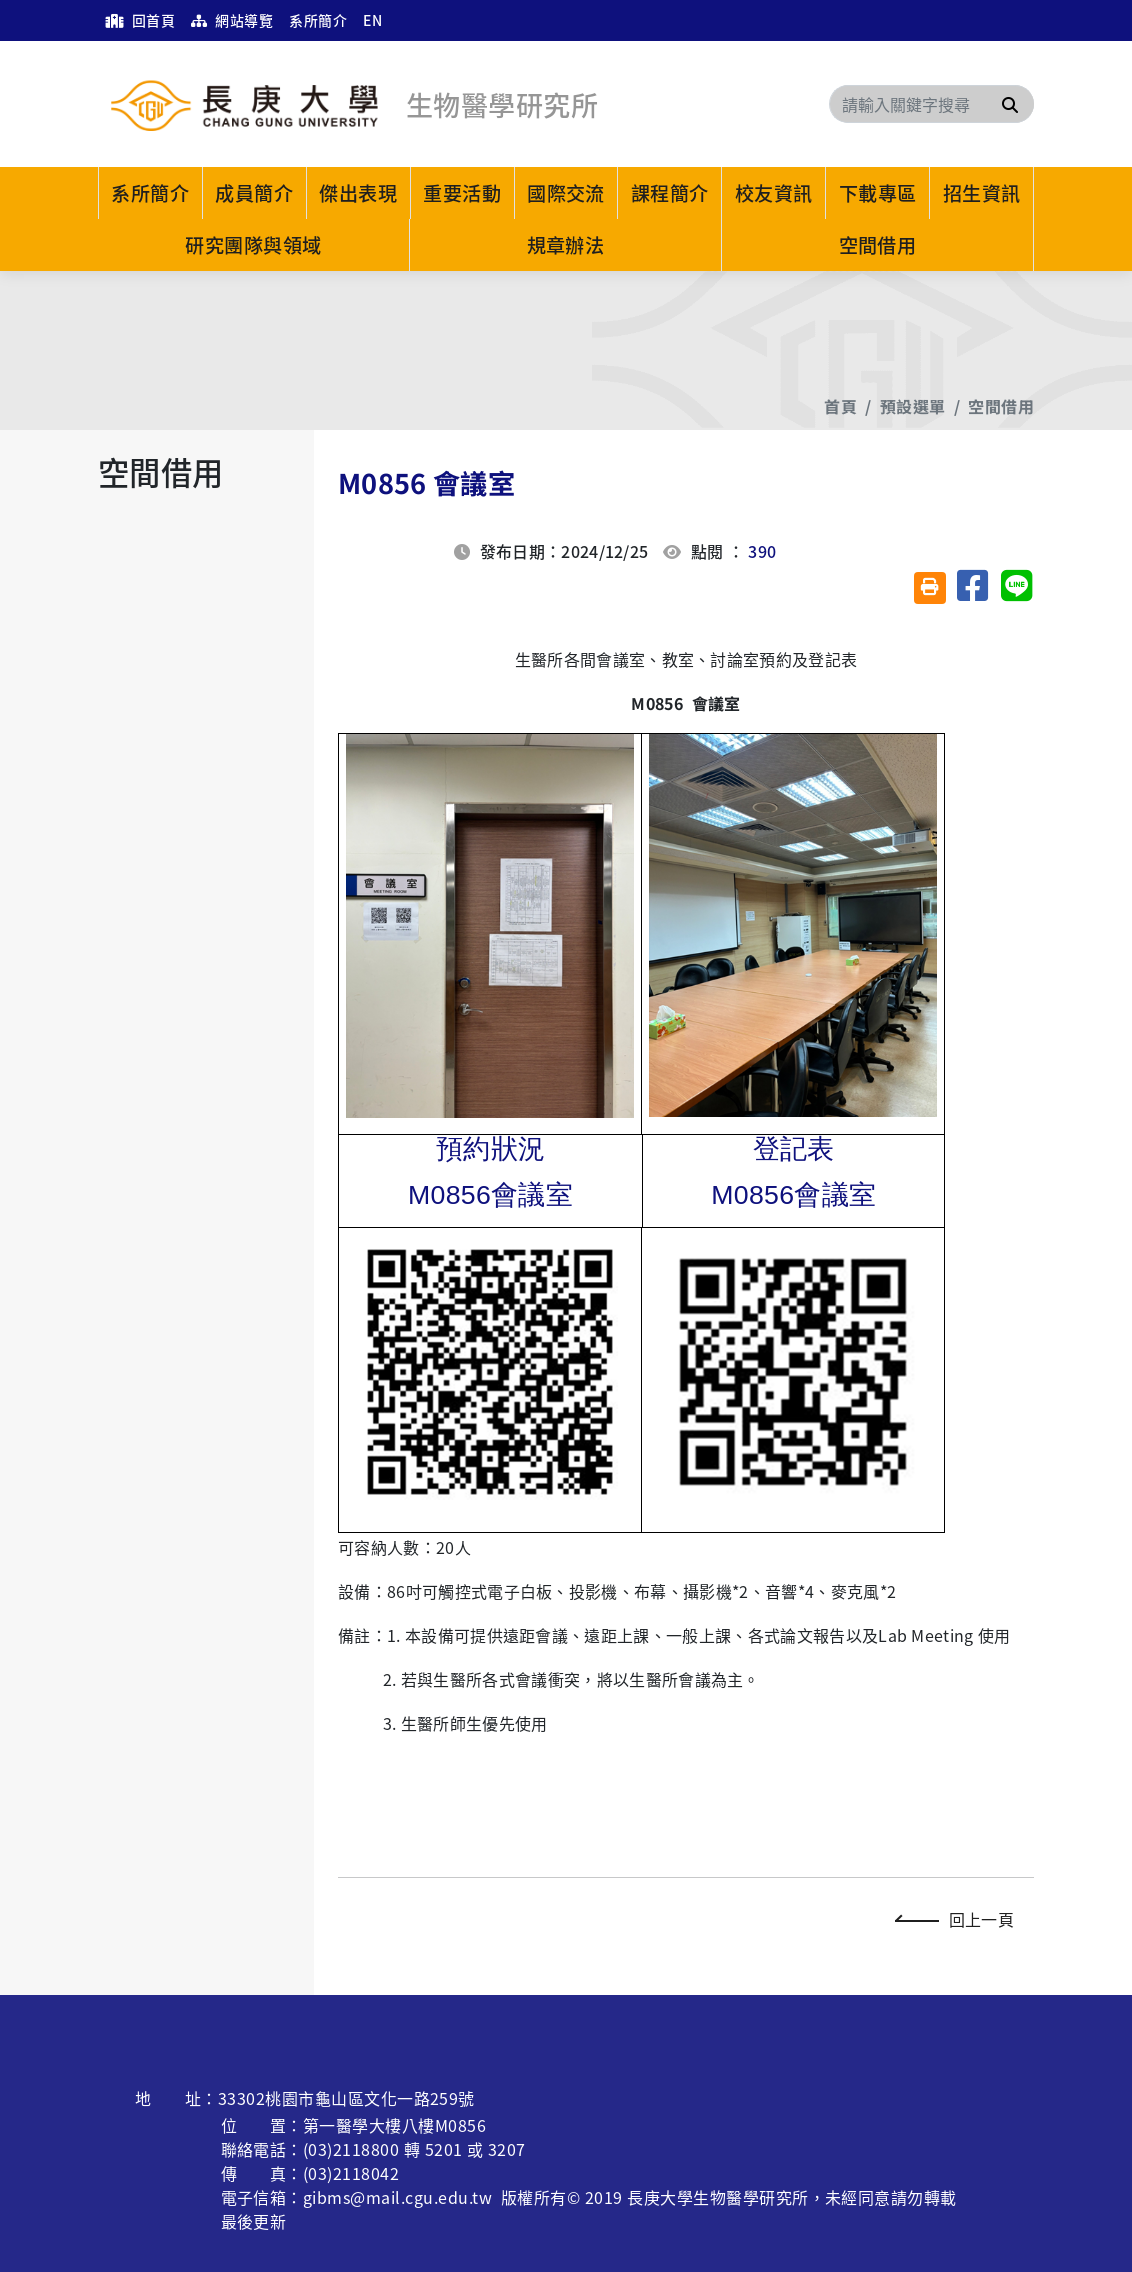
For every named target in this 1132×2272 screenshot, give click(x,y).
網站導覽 (232, 20)
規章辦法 (566, 245)
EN (372, 20)
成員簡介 (254, 193)
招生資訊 (982, 193)
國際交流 (566, 193)
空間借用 (878, 245)
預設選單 (913, 406)
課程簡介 (670, 193)
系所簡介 (318, 20)
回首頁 (140, 20)
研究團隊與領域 (253, 245)
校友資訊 (774, 193)
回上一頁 (959, 1919)
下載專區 (878, 193)
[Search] (931, 104)
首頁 (840, 406)
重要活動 (462, 193)
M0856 (490, 1195)
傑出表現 (358, 193)
